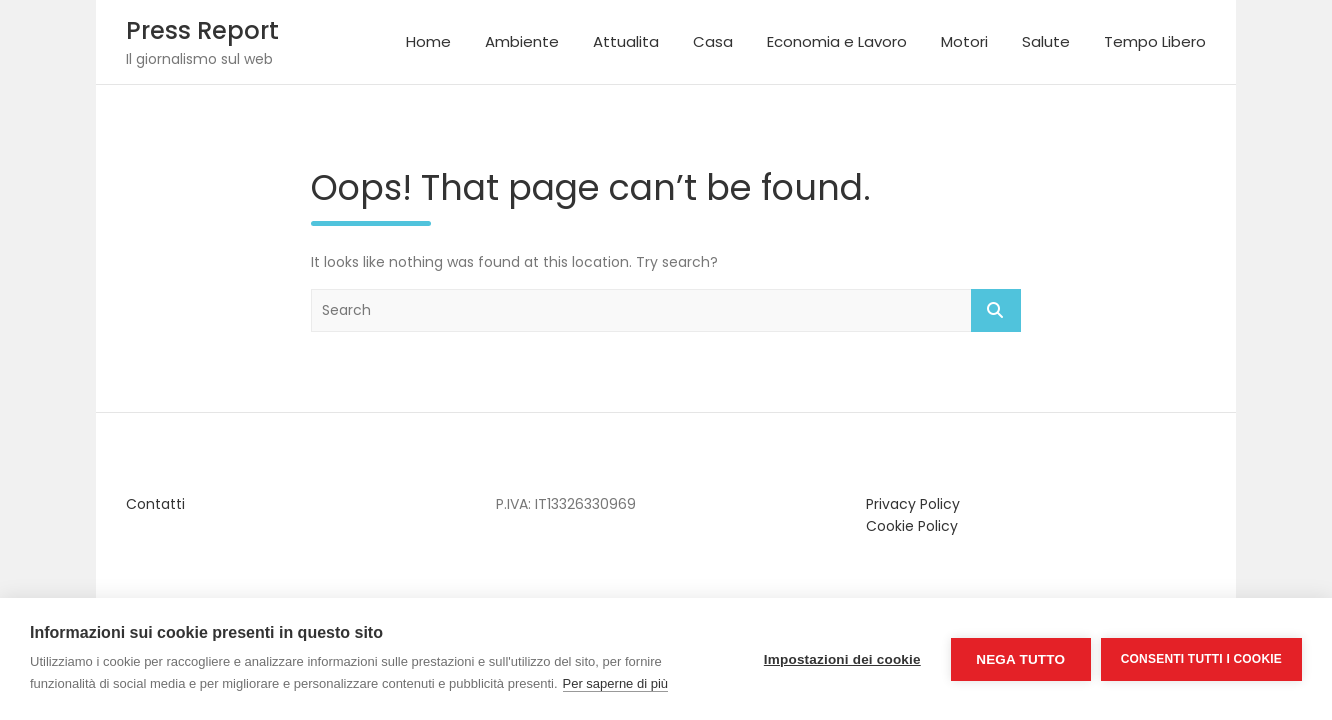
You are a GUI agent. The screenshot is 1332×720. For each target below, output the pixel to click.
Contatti (155, 504)
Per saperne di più (616, 683)
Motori (964, 41)
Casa (713, 41)
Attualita (626, 41)
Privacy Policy (913, 504)
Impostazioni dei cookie (842, 659)
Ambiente (522, 41)
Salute (1046, 41)
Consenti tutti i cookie (1201, 659)
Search (996, 310)
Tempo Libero (1155, 41)
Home (428, 41)
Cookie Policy (912, 526)
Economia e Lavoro (837, 41)
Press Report (202, 30)
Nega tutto (1020, 659)
